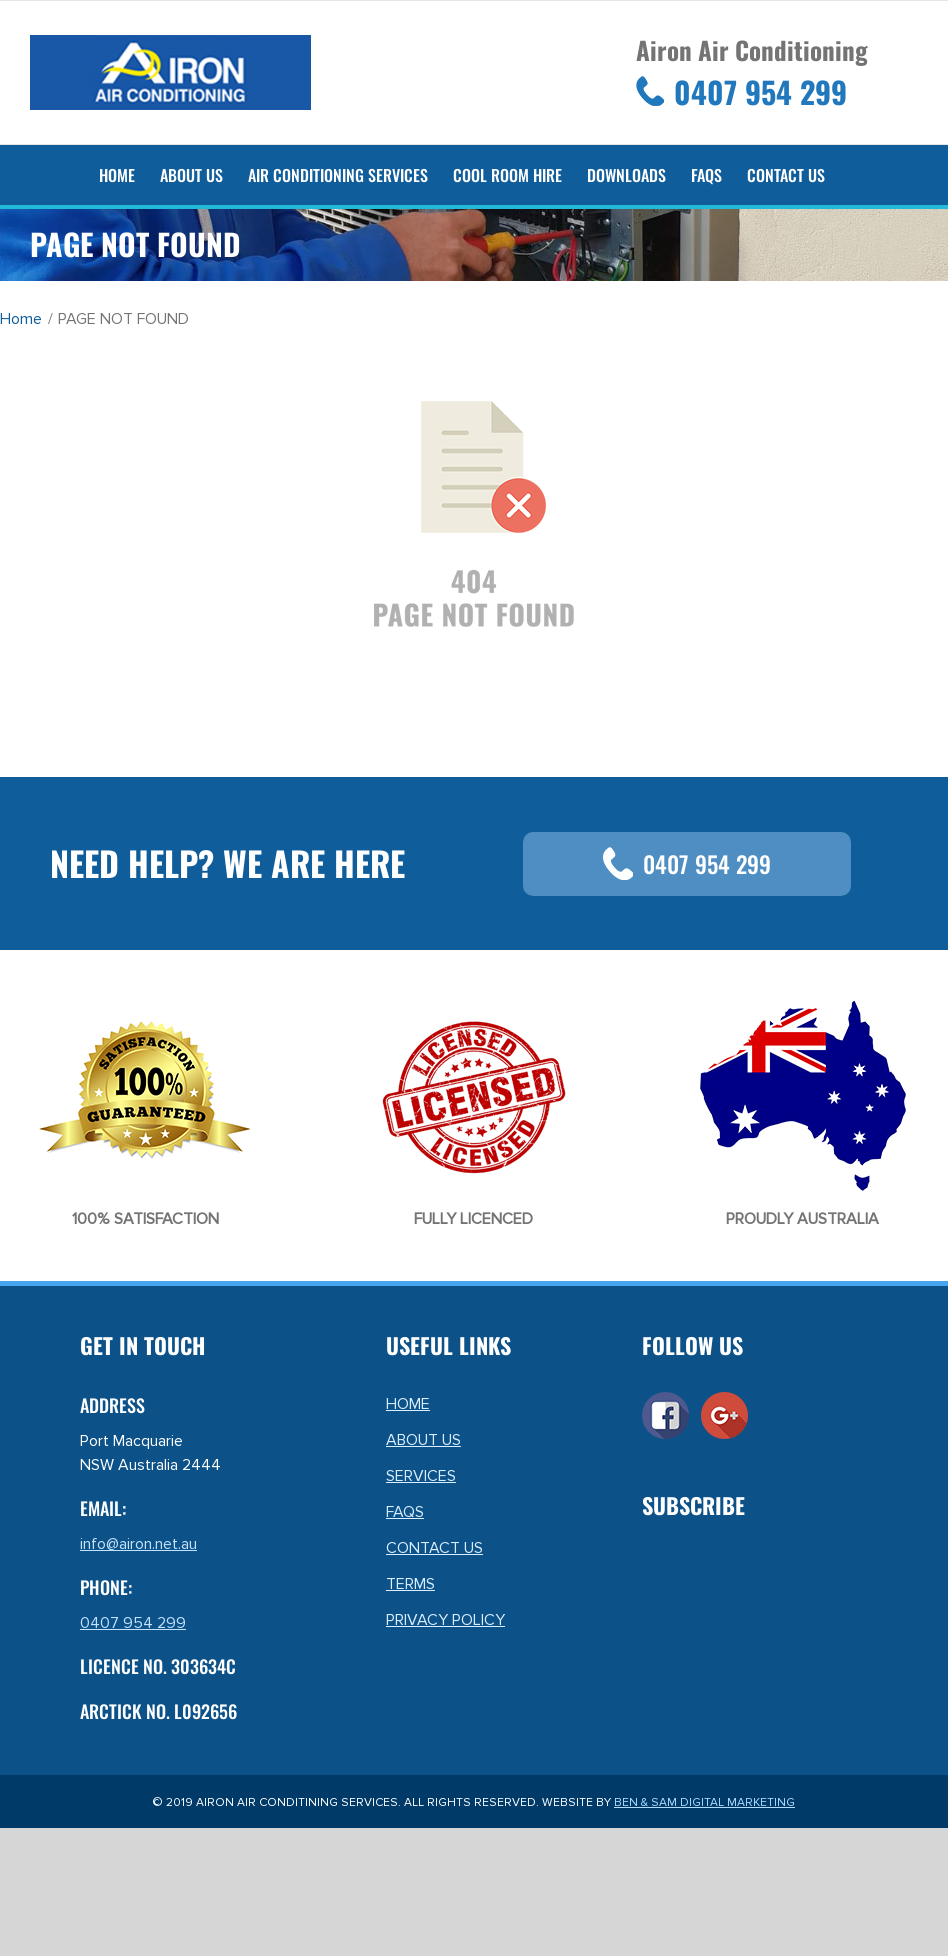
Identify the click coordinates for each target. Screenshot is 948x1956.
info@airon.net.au (138, 1544)
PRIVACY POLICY (445, 1620)
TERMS (410, 1584)
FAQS (405, 1512)
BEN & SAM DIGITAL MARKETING (704, 1802)
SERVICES (421, 1476)
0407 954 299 (687, 864)
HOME (408, 1404)
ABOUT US (423, 1440)
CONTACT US (434, 1548)
